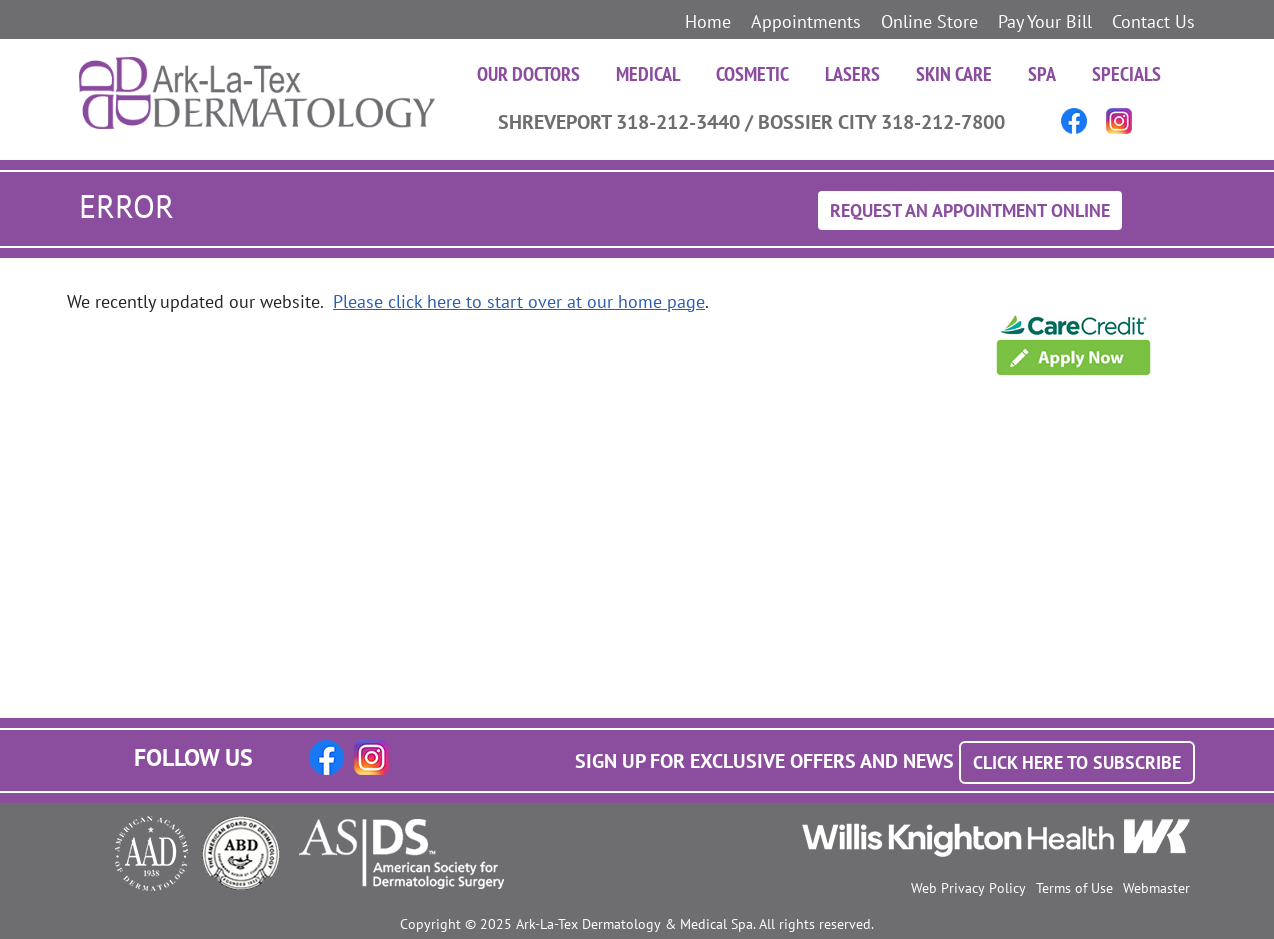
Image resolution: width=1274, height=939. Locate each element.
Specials (1126, 74)
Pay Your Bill (1045, 21)
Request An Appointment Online (970, 210)
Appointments (806, 21)
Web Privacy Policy (968, 888)
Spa (1042, 74)
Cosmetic (752, 74)
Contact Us (1153, 21)
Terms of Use (1074, 888)
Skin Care (954, 74)
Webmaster (1156, 888)
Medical (648, 74)
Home (708, 21)
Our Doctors (528, 74)
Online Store (929, 21)
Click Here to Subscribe (1077, 762)
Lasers (852, 74)
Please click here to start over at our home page (519, 301)
